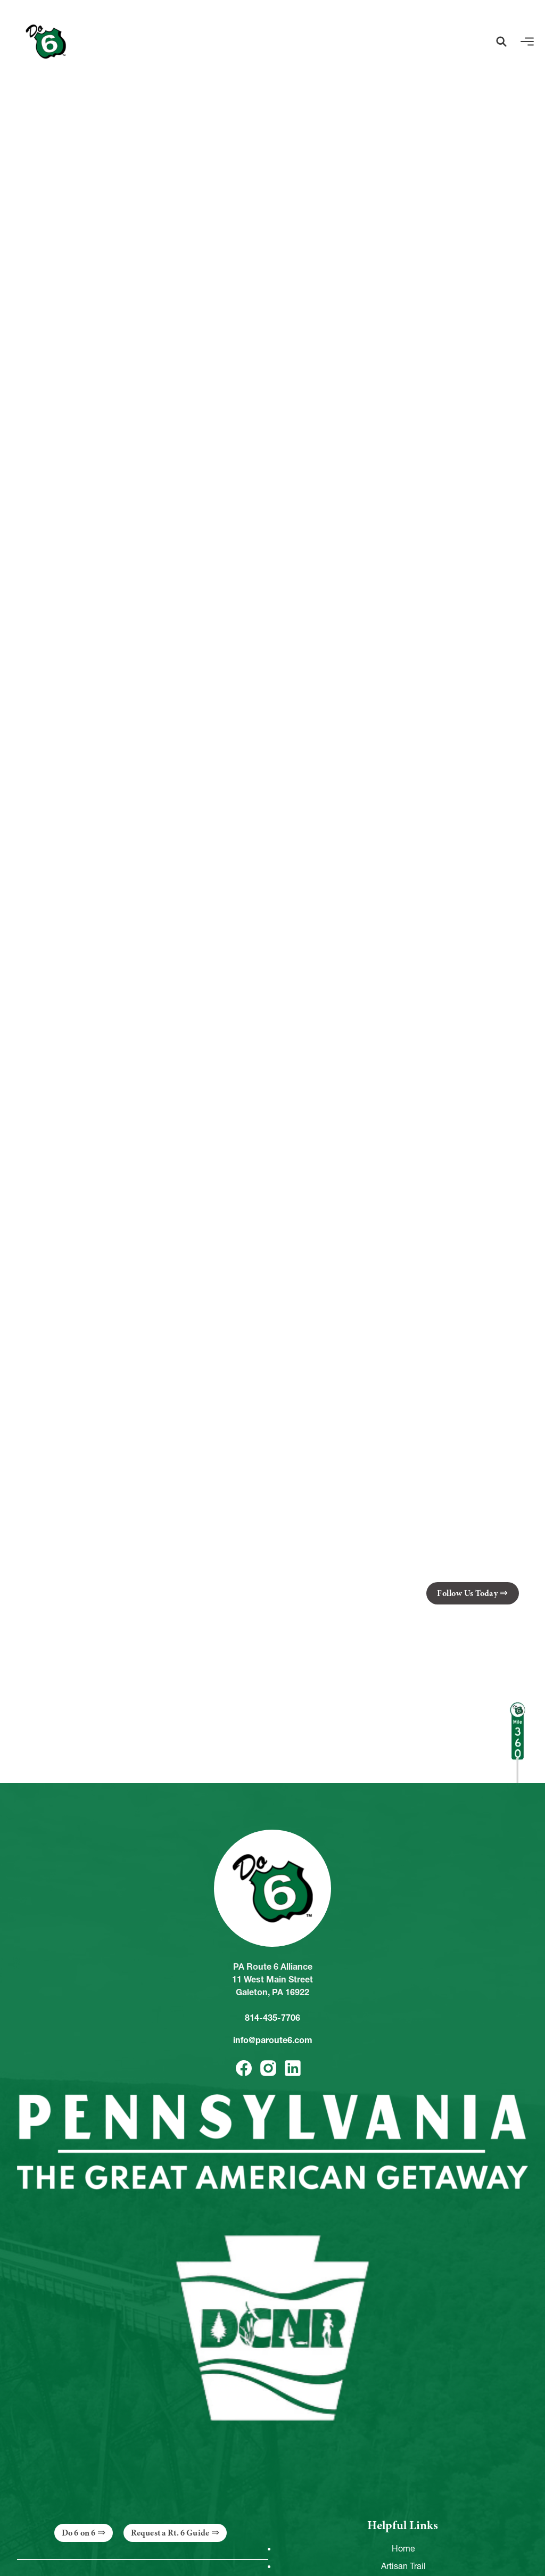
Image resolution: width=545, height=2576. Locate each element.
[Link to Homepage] (46, 41)
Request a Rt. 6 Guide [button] (170, 2533)
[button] (501, 41)
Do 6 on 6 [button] (78, 2533)
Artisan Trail (403, 2566)
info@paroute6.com (272, 2040)
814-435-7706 (272, 2017)
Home (403, 2548)
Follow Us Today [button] (467, 1593)
